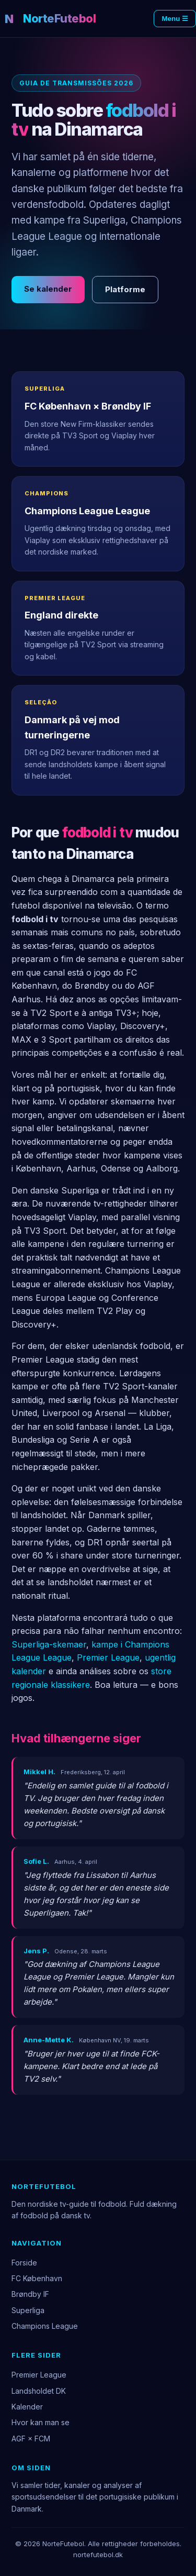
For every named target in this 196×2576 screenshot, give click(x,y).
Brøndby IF (30, 2294)
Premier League (108, 1657)
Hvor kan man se (40, 2422)
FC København (36, 2278)
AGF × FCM (30, 2438)
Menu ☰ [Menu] (175, 19)
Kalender (27, 2406)
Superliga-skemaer (48, 1644)
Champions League (44, 2325)
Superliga (27, 2310)
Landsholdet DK (38, 2390)
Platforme (125, 289)
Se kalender (48, 289)
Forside (24, 2262)
